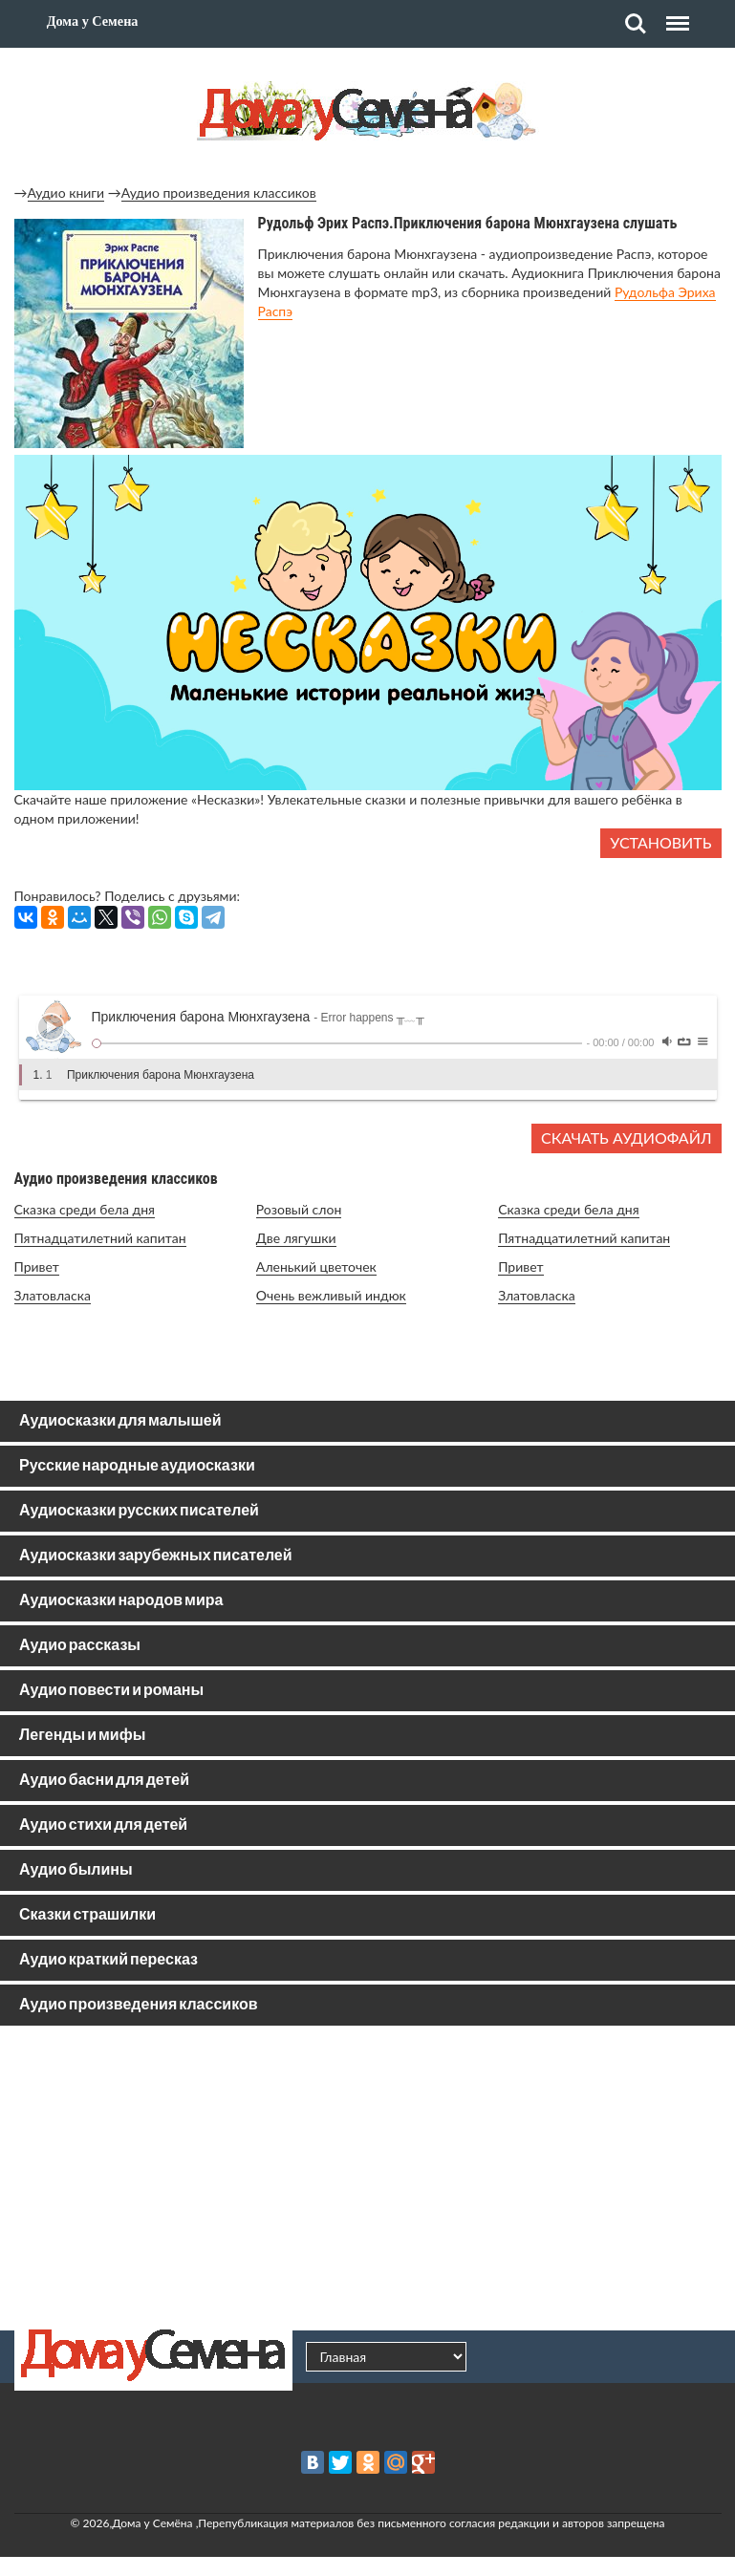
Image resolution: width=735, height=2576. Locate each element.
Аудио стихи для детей (103, 1825)
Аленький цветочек (316, 1266)
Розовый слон (298, 1209)
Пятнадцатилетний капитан (100, 1238)
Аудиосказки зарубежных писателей (155, 1556)
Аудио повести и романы (111, 1691)
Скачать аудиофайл (626, 1137)
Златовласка (52, 1295)
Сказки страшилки (87, 1915)
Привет (36, 1266)
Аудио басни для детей (104, 1780)
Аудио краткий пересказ (108, 1960)
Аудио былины (76, 1870)
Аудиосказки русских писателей (139, 1511)
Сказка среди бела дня (85, 1209)
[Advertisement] (368, 2177)
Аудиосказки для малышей (120, 1421)
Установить (660, 842)
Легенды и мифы (82, 1736)
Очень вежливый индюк (331, 1295)
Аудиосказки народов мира (121, 1601)
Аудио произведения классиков (218, 192)
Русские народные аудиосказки (137, 1466)
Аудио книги (66, 192)
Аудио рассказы (80, 1646)
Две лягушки (296, 1238)
